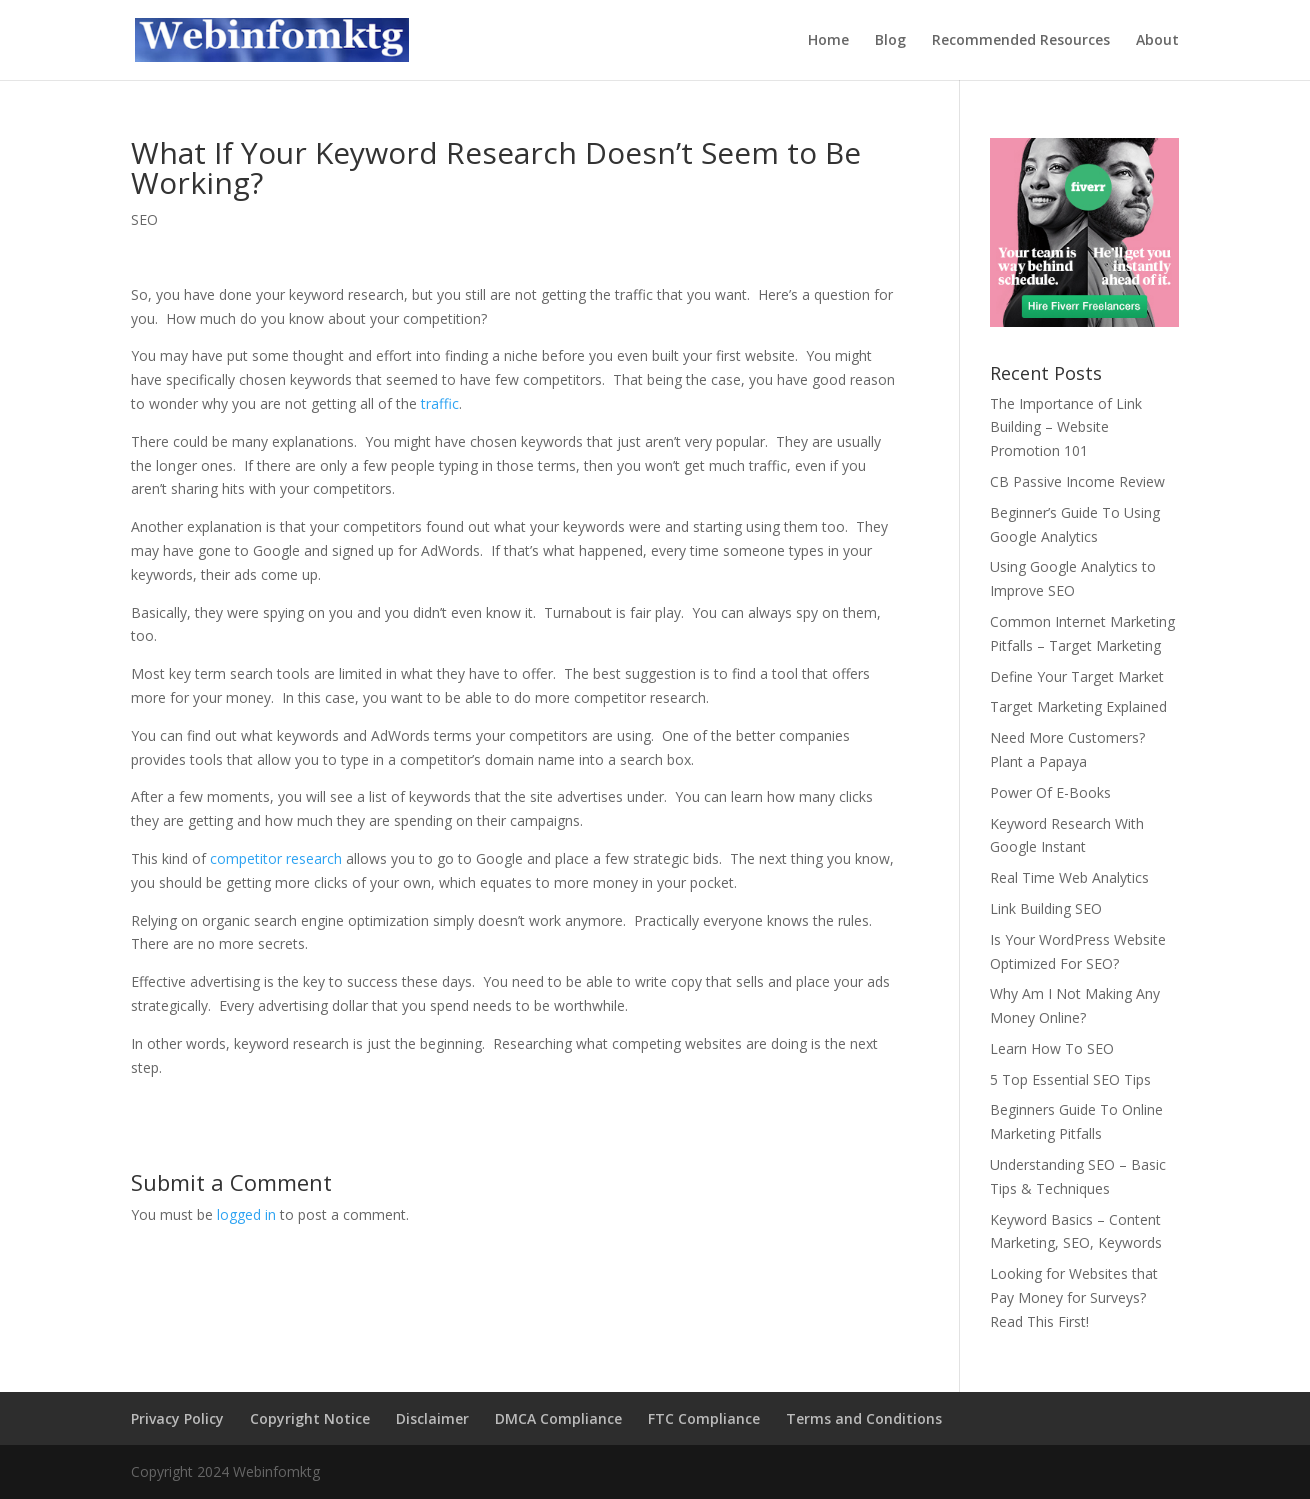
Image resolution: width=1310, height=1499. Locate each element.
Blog (890, 41)
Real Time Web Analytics (1069, 877)
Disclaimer (432, 1418)
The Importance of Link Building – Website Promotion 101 (1066, 427)
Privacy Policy (177, 1418)
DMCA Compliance (558, 1418)
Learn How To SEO (1052, 1048)
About (1157, 41)
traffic (440, 403)
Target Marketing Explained (1078, 706)
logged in (246, 1214)
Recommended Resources (1021, 41)
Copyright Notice (310, 1418)
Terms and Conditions (864, 1418)
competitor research (276, 858)
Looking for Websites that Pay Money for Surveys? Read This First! (1074, 1297)
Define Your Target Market (1077, 676)
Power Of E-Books (1050, 792)
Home (828, 41)
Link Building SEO (1046, 908)
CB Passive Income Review (1077, 481)
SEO (144, 219)
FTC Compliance (704, 1418)
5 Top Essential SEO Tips (1070, 1079)
